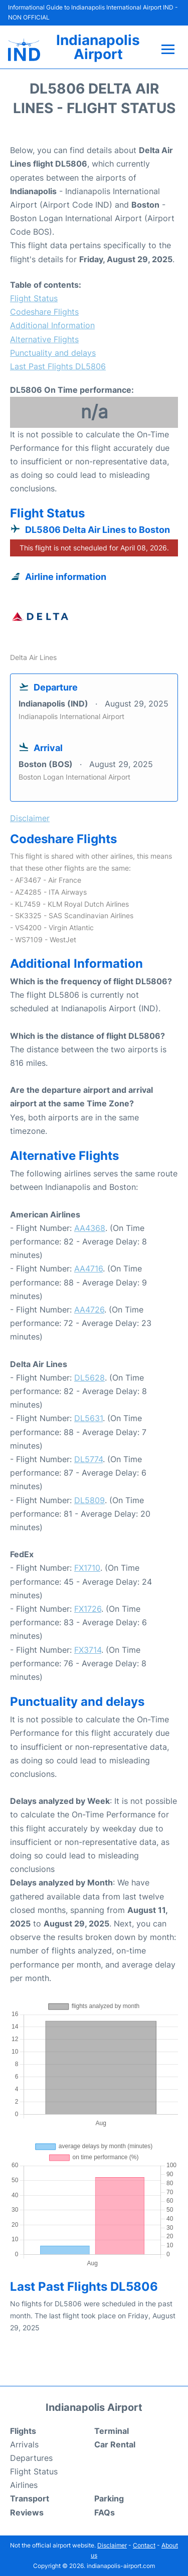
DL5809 (89, 1500)
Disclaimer (112, 2545)
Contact (144, 2545)
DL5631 (88, 1418)
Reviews (27, 2512)
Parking (109, 2498)
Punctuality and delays (53, 353)
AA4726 (89, 1310)
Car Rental (114, 2444)
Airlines (24, 2485)
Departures (31, 2458)
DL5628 (89, 1378)
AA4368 (89, 1228)
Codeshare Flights (44, 312)
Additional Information (52, 325)
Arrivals (24, 2444)
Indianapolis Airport (98, 47)
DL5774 (88, 1459)
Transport (29, 2498)
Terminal (111, 2431)
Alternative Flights (44, 339)
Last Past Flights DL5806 (58, 366)
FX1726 (87, 1609)
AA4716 (88, 1268)
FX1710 (87, 1568)
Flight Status (34, 298)
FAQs (104, 2512)
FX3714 (87, 1650)
